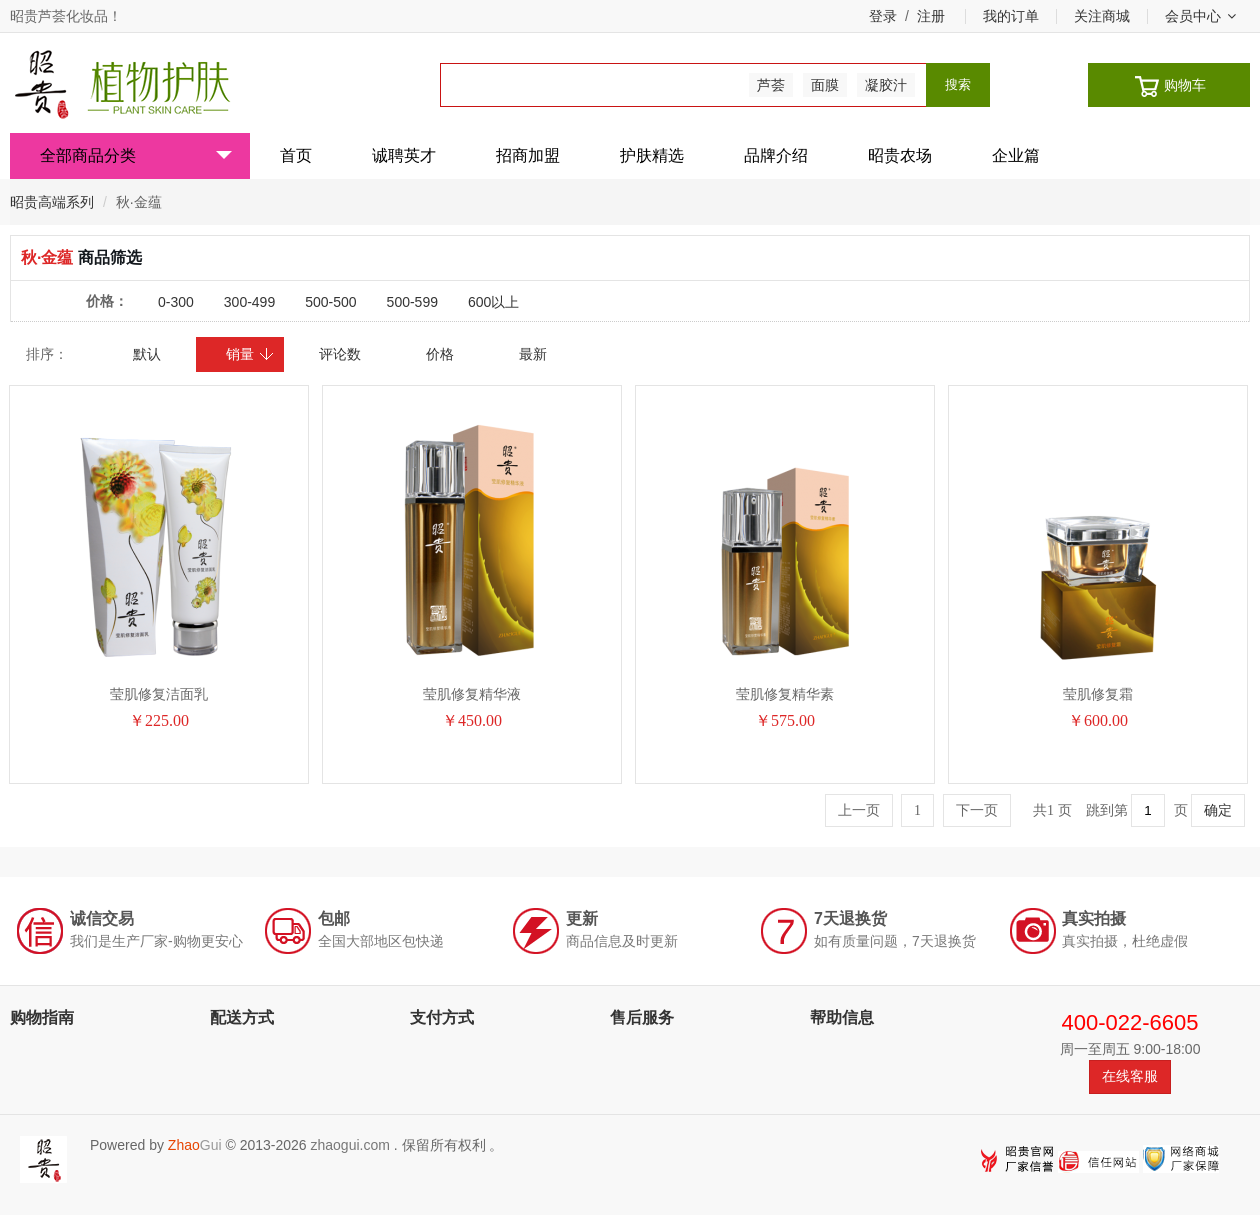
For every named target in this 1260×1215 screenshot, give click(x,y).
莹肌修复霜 (1098, 694)
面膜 (825, 85)
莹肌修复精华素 (785, 694)
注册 (931, 16)
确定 (1218, 810)
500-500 (330, 302)
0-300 (176, 302)
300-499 (249, 302)
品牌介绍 (776, 155)
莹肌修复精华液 (472, 694)
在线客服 (1130, 1076)
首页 (296, 155)
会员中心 (1200, 16)
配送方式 (242, 1017)
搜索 (958, 84)
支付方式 (442, 1017)
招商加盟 (528, 155)
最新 (533, 354)
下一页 (977, 810)
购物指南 (42, 1017)
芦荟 (771, 85)
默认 (147, 354)
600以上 (493, 302)
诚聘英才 (404, 155)
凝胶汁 (886, 85)
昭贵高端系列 (52, 202)
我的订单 (1011, 16)
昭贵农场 (900, 155)
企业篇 (1016, 155)
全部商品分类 (136, 155)
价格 (440, 354)
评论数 (340, 354)
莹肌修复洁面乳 (159, 694)
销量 (250, 354)
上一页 (859, 810)
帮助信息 (842, 1017)
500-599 (412, 302)
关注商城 (1102, 16)
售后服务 (642, 1017)
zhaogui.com (349, 1145)
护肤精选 (652, 155)
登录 (883, 16)
